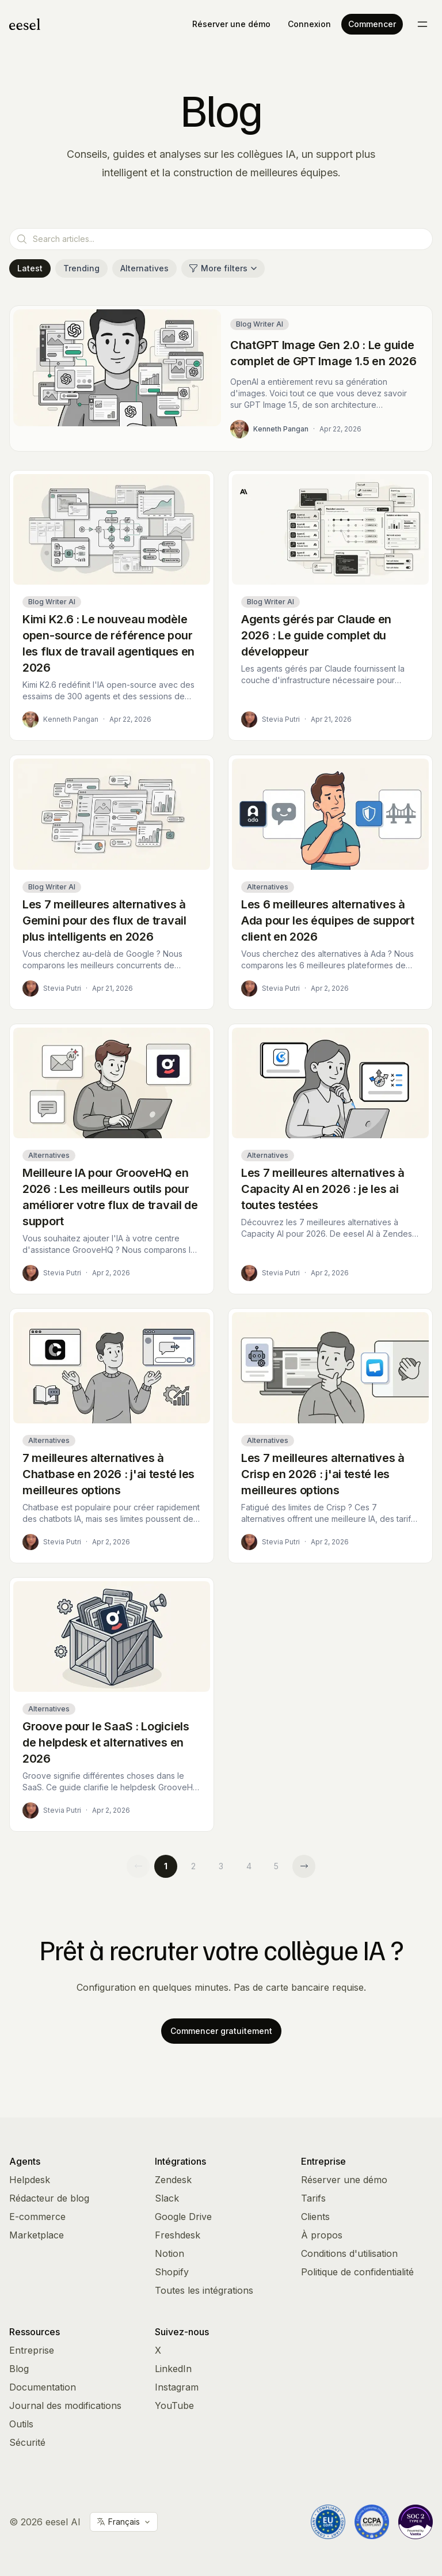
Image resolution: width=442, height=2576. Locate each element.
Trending (81, 268)
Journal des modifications (65, 2405)
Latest (30, 268)
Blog (19, 2368)
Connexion (309, 24)
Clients (315, 2216)
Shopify (172, 2272)
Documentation (42, 2387)
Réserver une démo (231, 24)
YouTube (174, 2405)
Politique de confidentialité (357, 2272)
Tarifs (313, 2198)
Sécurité (27, 2442)
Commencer (372, 24)
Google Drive (183, 2216)
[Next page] (303, 1866)
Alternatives (144, 268)
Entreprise (31, 2350)
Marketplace (36, 2235)
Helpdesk (29, 2179)
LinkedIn (173, 2368)
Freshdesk (177, 2235)
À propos (321, 2235)
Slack (167, 2198)
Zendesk (173, 2179)
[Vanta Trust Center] (415, 2522)
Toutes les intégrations (204, 2290)
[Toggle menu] (422, 24)
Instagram (177, 2387)
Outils (21, 2424)
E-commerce (37, 2216)
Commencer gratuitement (221, 2031)
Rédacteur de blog (49, 2198)
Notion (169, 2253)
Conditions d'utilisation (349, 2253)
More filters (223, 268)
